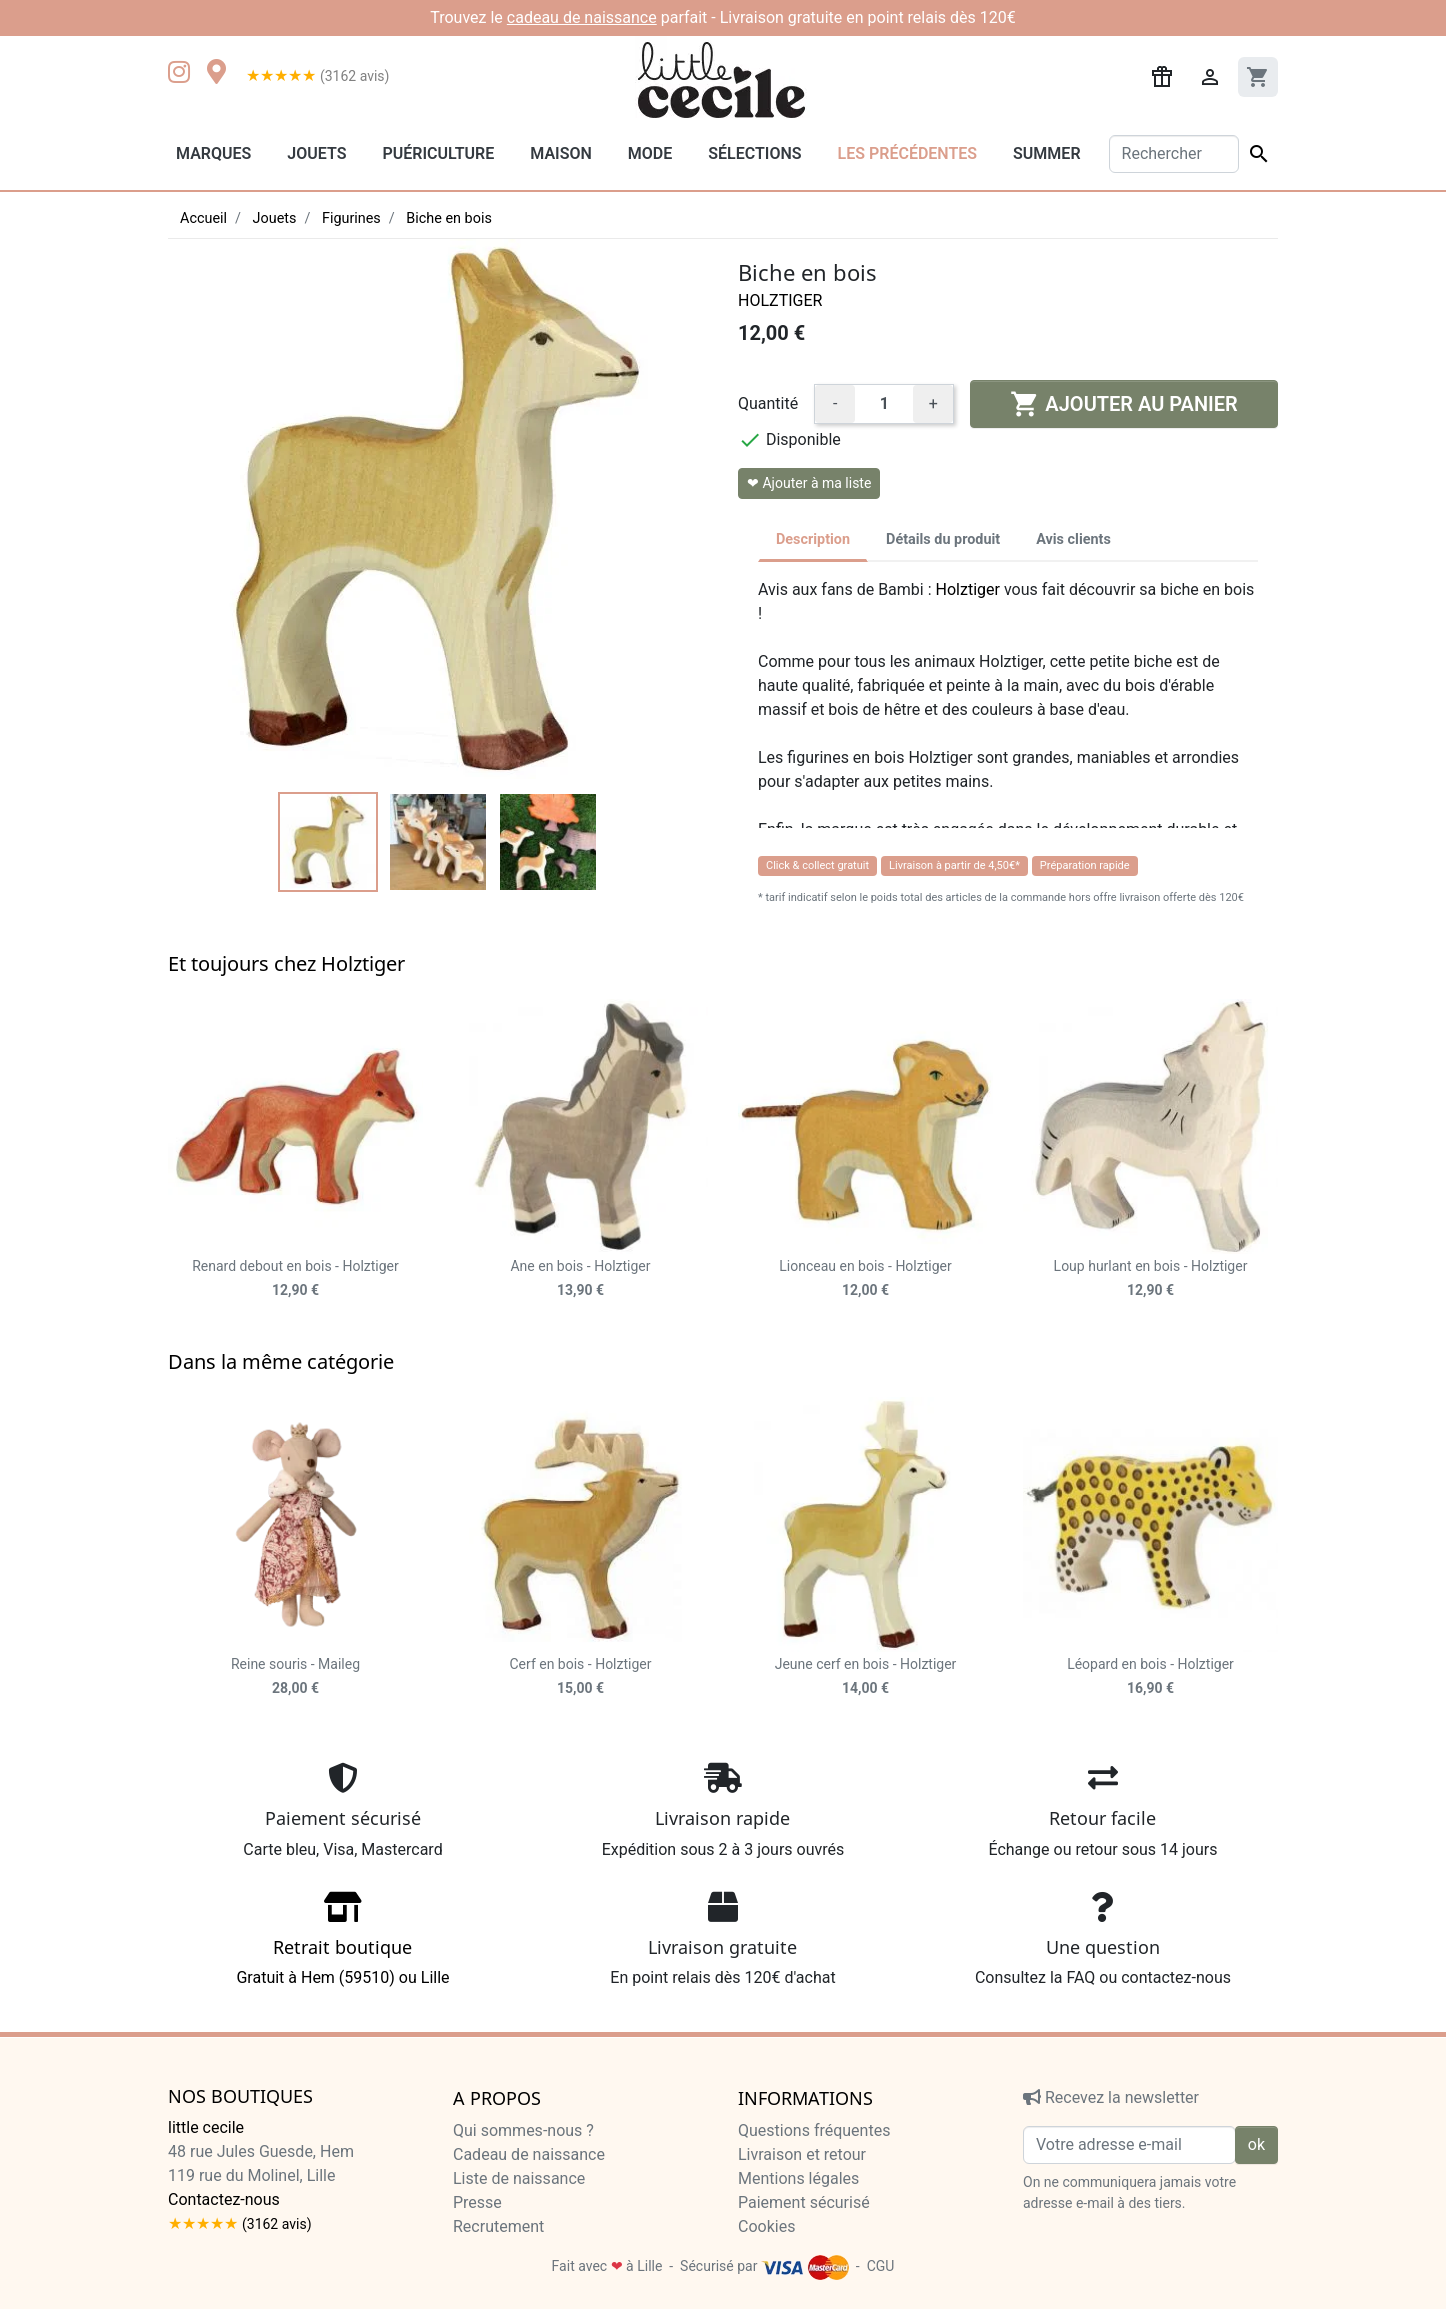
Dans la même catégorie (281, 1361)
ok (1256, 2144)
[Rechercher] (1174, 154)
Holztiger (780, 300)
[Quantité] (884, 404)
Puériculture (438, 153)
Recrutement (498, 2226)
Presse (477, 2202)
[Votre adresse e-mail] (1129, 2145)
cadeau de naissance (582, 17)
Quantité (768, 403)
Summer (1046, 153)
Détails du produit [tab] (943, 539)
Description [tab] (813, 539)
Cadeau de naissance (529, 2154)
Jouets (316, 153)
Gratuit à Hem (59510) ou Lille (343, 1945)
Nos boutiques (240, 2097)
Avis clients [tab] (1073, 539)
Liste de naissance (519, 2178)
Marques (213, 153)
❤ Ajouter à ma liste (809, 483)
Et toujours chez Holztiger (286, 963)
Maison (561, 153)
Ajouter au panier (1123, 404)
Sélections (754, 153)
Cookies (766, 2226)
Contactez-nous (224, 2199)
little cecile (206, 2127)
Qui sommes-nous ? (523, 2130)
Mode (650, 153)
